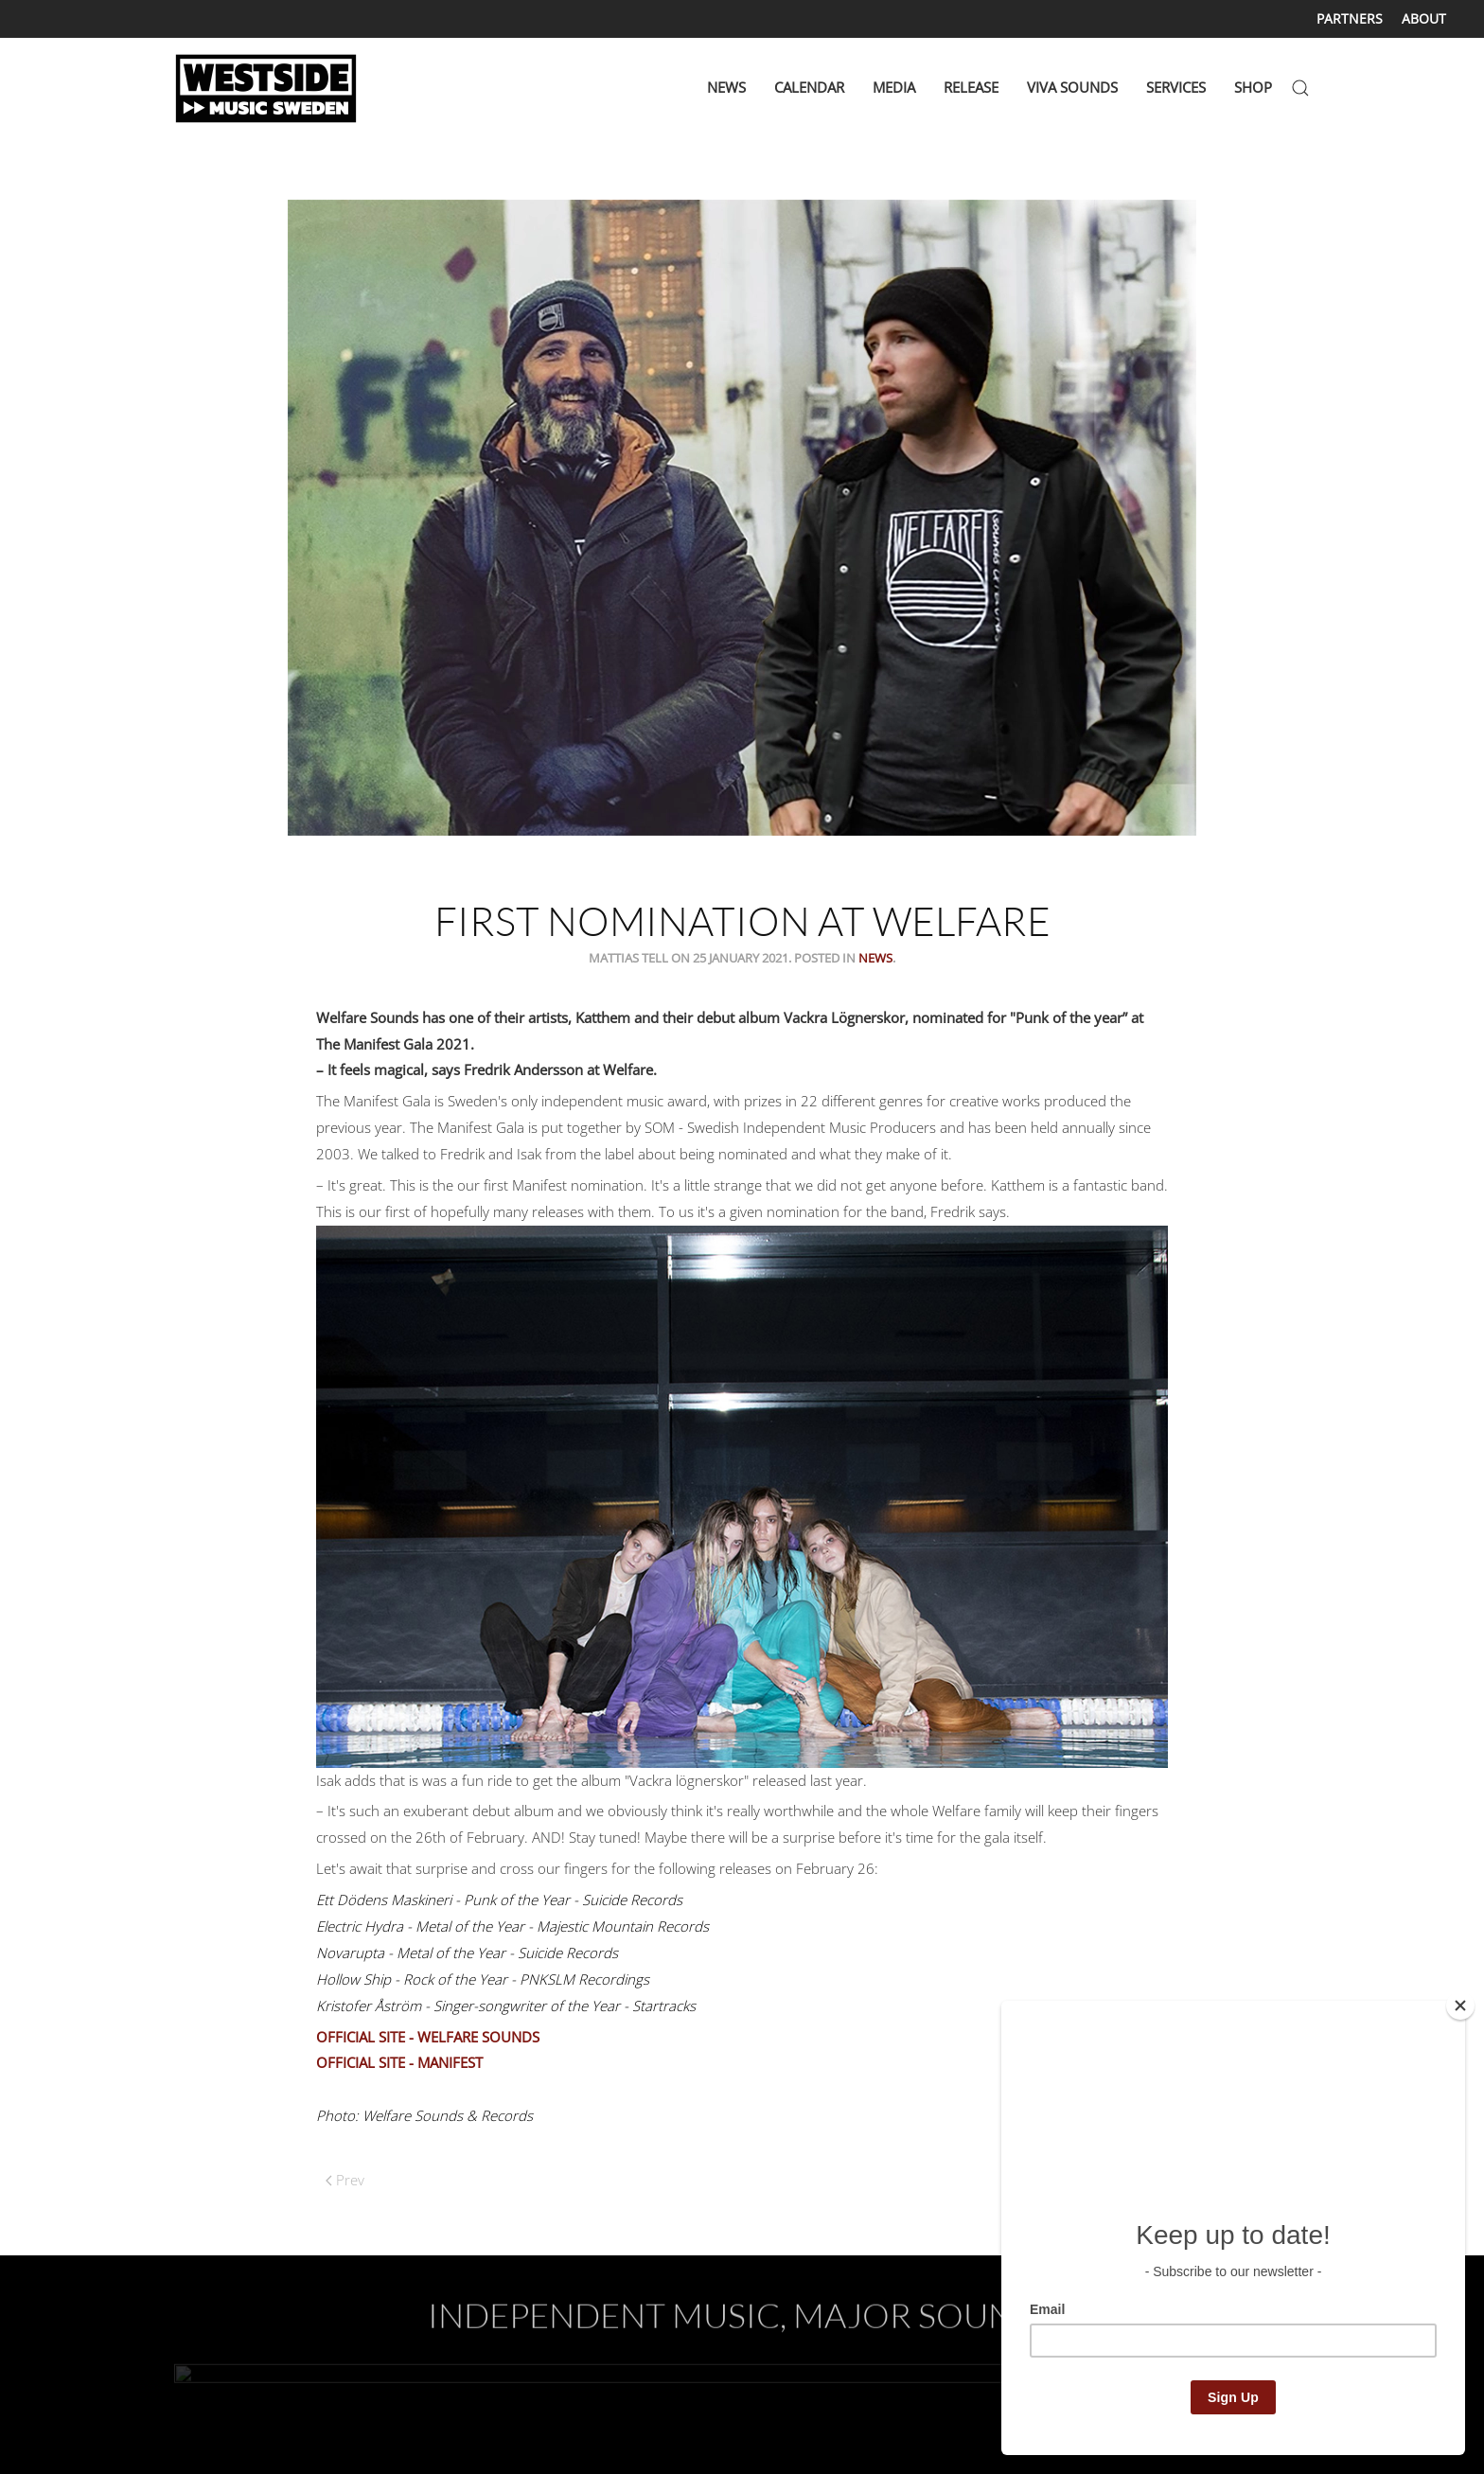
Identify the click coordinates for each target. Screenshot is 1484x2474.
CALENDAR (809, 87)
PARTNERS (1349, 18)
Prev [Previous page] (345, 2179)
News (875, 957)
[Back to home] (268, 88)
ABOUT (1424, 18)
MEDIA (894, 87)
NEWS (726, 87)
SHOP (1253, 87)
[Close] (1460, 2005)
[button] (1300, 88)
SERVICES (1176, 87)
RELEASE (971, 87)
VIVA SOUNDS (1072, 87)
